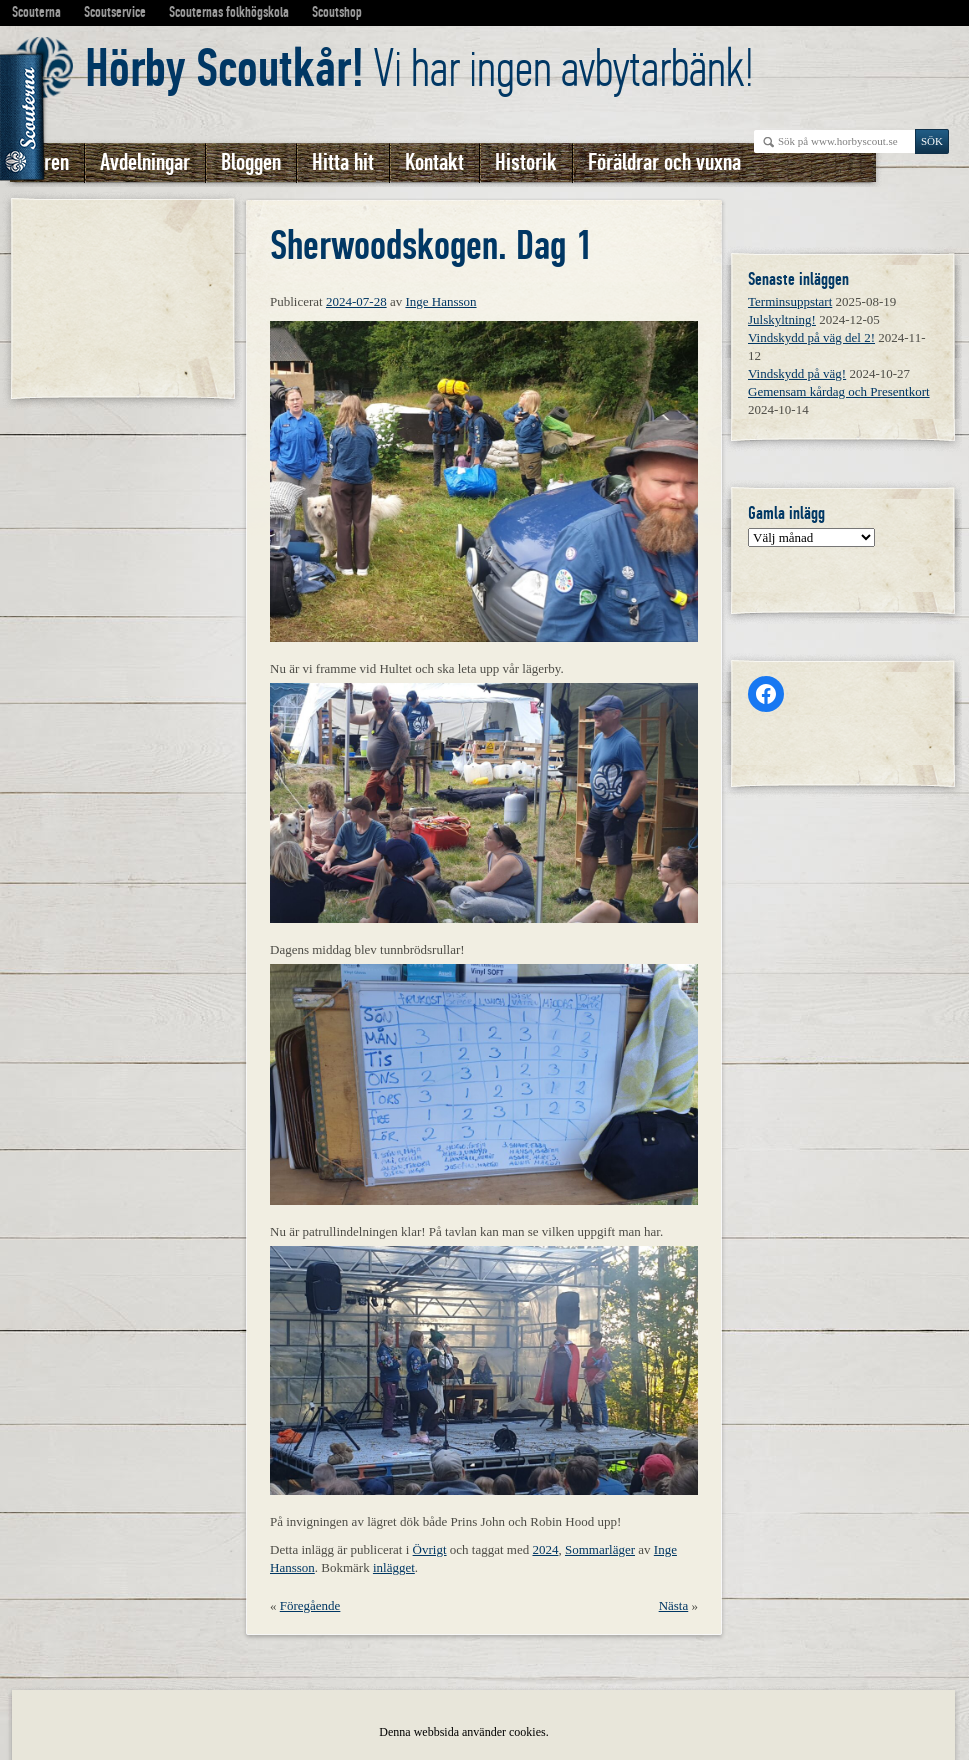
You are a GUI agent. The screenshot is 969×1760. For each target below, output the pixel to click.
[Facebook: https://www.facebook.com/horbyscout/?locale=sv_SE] (766, 694)
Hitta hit (343, 162)
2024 (545, 1549)
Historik (526, 162)
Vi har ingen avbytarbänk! (419, 68)
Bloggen (251, 162)
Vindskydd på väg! (797, 373)
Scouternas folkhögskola (229, 12)
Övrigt (430, 1549)
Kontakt (434, 162)
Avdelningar (145, 162)
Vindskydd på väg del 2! (811, 337)
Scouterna (36, 12)
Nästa (674, 1605)
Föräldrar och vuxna (664, 162)
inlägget (394, 1567)
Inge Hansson (440, 301)
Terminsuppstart (790, 301)
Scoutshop (337, 12)
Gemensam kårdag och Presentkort (839, 391)
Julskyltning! (782, 319)
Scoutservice (115, 12)
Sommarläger (600, 1549)
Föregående (310, 1605)
